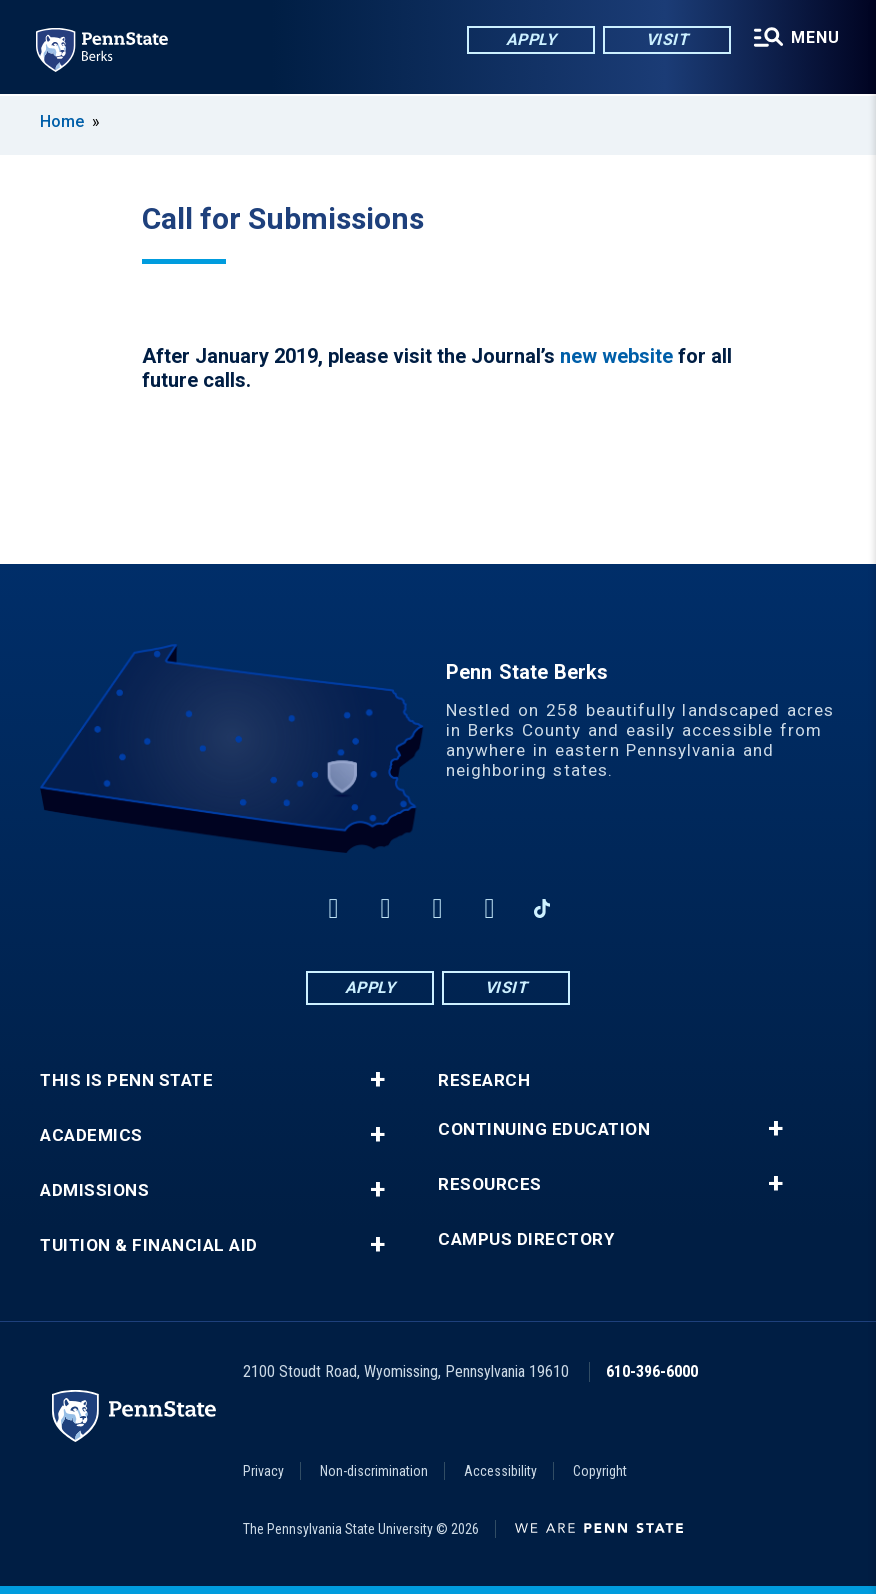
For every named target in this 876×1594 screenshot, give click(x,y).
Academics (91, 1135)
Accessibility (500, 1471)
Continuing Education (544, 1129)
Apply (531, 39)
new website (616, 356)
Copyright (600, 1471)
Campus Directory (526, 1239)
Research (484, 1080)
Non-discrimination (374, 1471)
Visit (667, 39)
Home (62, 121)
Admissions (94, 1190)
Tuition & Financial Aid (149, 1245)
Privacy (263, 1471)
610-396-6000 (652, 1371)
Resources (490, 1184)
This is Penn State (126, 1080)
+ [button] (377, 1080)
